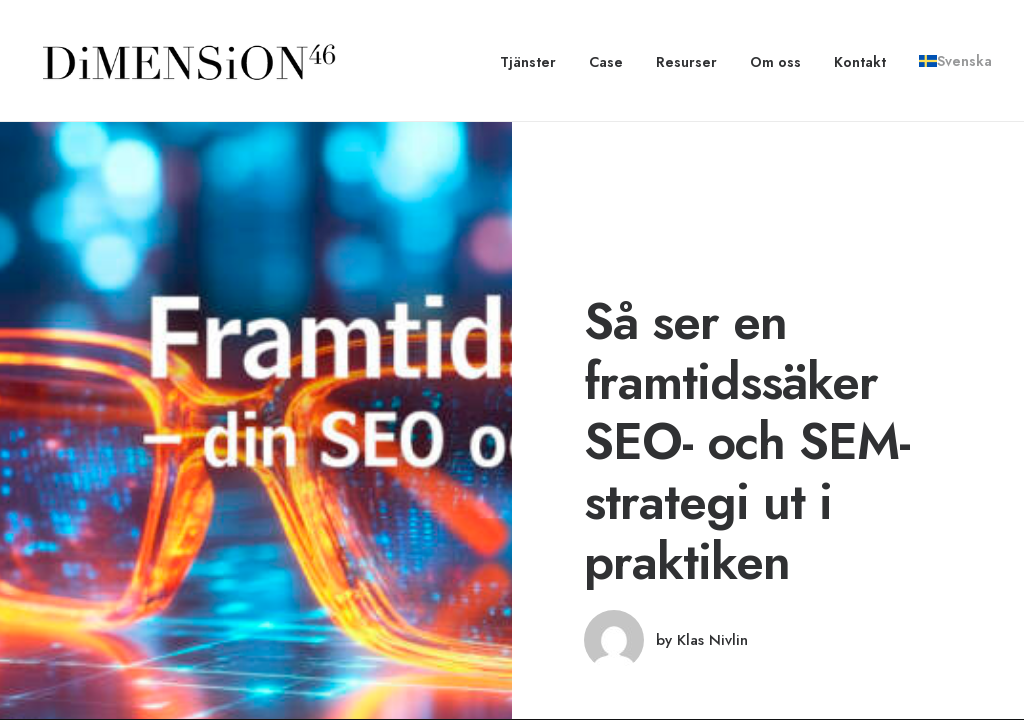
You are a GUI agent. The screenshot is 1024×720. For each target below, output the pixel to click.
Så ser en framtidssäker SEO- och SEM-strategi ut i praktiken (747, 441)
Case (606, 62)
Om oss (775, 62)
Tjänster (528, 62)
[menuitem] (535, 62)
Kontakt (860, 62)
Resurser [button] (686, 62)
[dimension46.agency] (186, 61)
